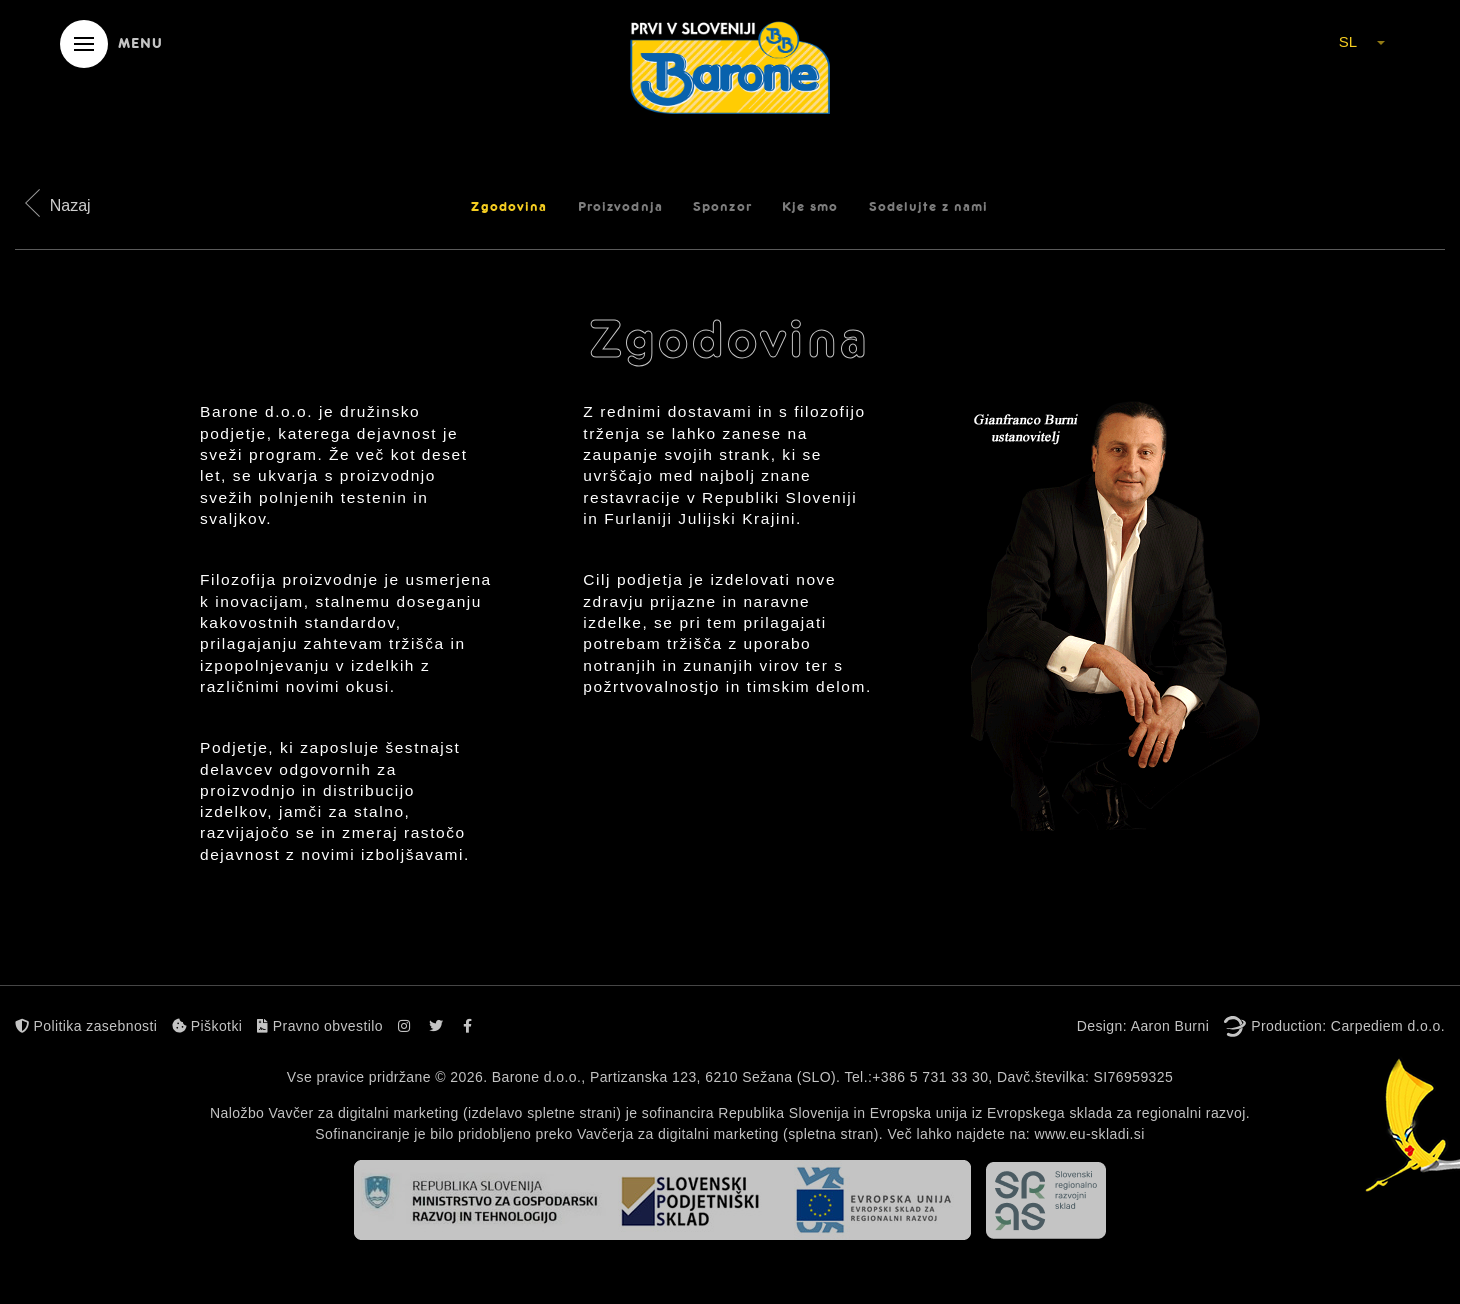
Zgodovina (509, 207)
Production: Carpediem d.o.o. (1348, 1026)
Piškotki (207, 1026)
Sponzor (722, 207)
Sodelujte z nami (929, 207)
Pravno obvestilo (320, 1026)
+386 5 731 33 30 (930, 1077)
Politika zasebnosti (86, 1026)
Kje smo (810, 207)
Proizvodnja (620, 207)
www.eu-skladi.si (1089, 1134)
